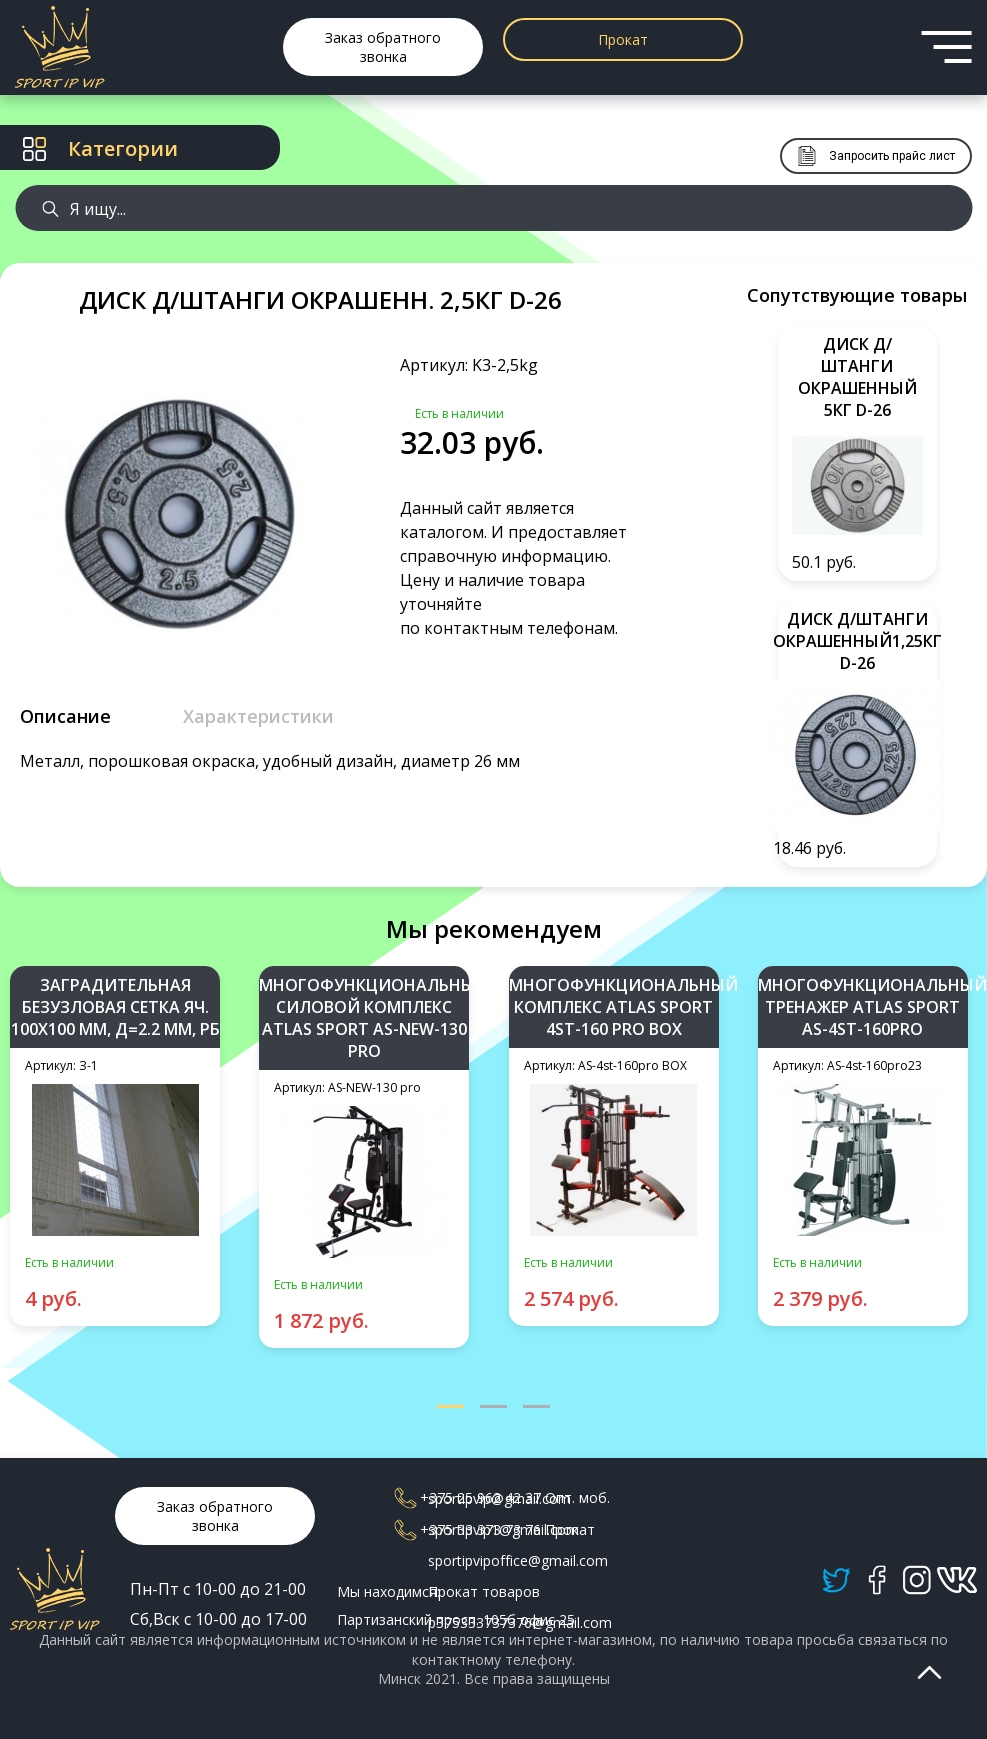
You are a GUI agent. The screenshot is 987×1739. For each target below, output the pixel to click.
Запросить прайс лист (876, 156)
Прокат (623, 39)
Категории (100, 148)
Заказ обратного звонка (383, 47)
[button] (450, 1407)
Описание (65, 716)
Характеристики (258, 716)
